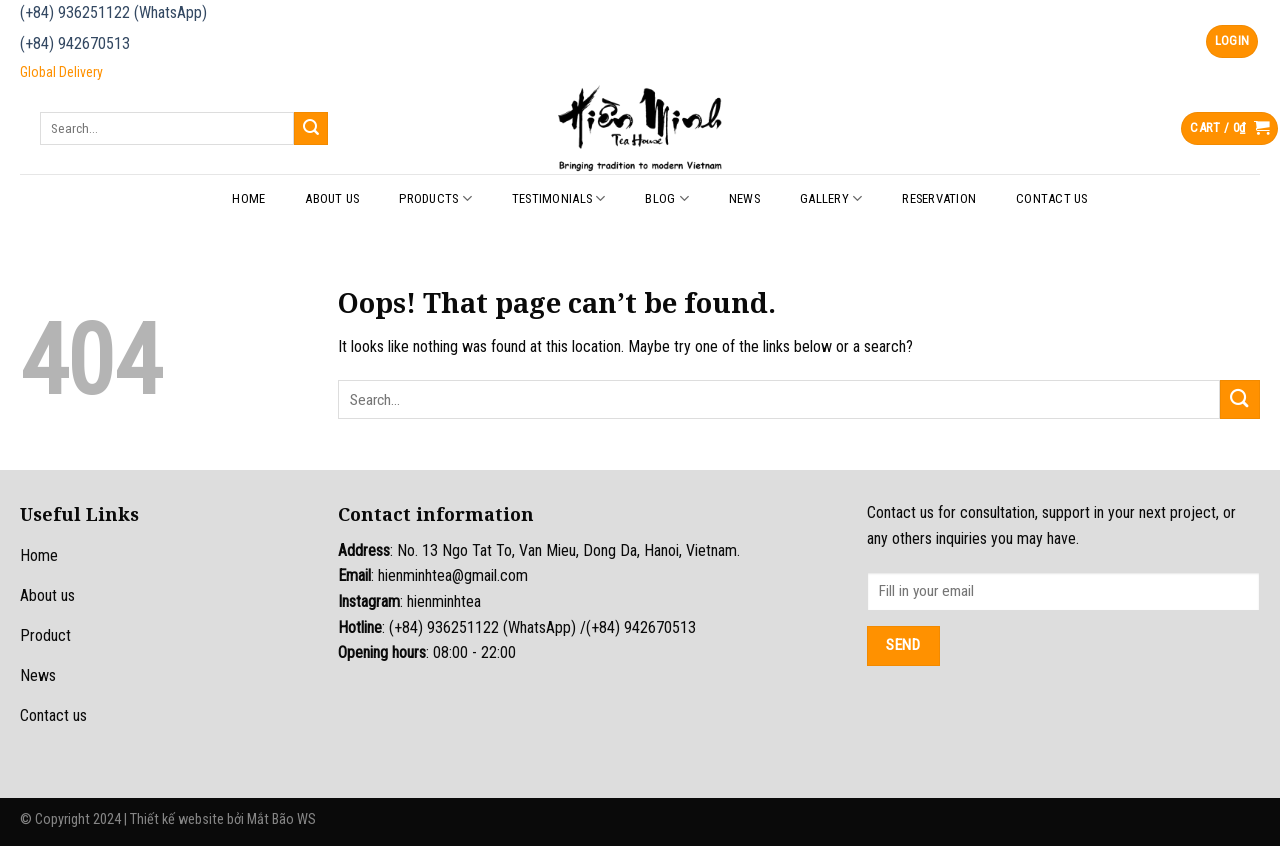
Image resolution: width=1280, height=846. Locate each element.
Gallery (831, 198)
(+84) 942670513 (75, 43)
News (744, 198)
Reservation (939, 198)
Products (435, 198)
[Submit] (311, 129)
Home (248, 198)
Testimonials (559, 198)
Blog (666, 198)
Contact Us (1052, 198)
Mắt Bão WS (281, 819)
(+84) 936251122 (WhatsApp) (113, 12)
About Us (332, 198)
